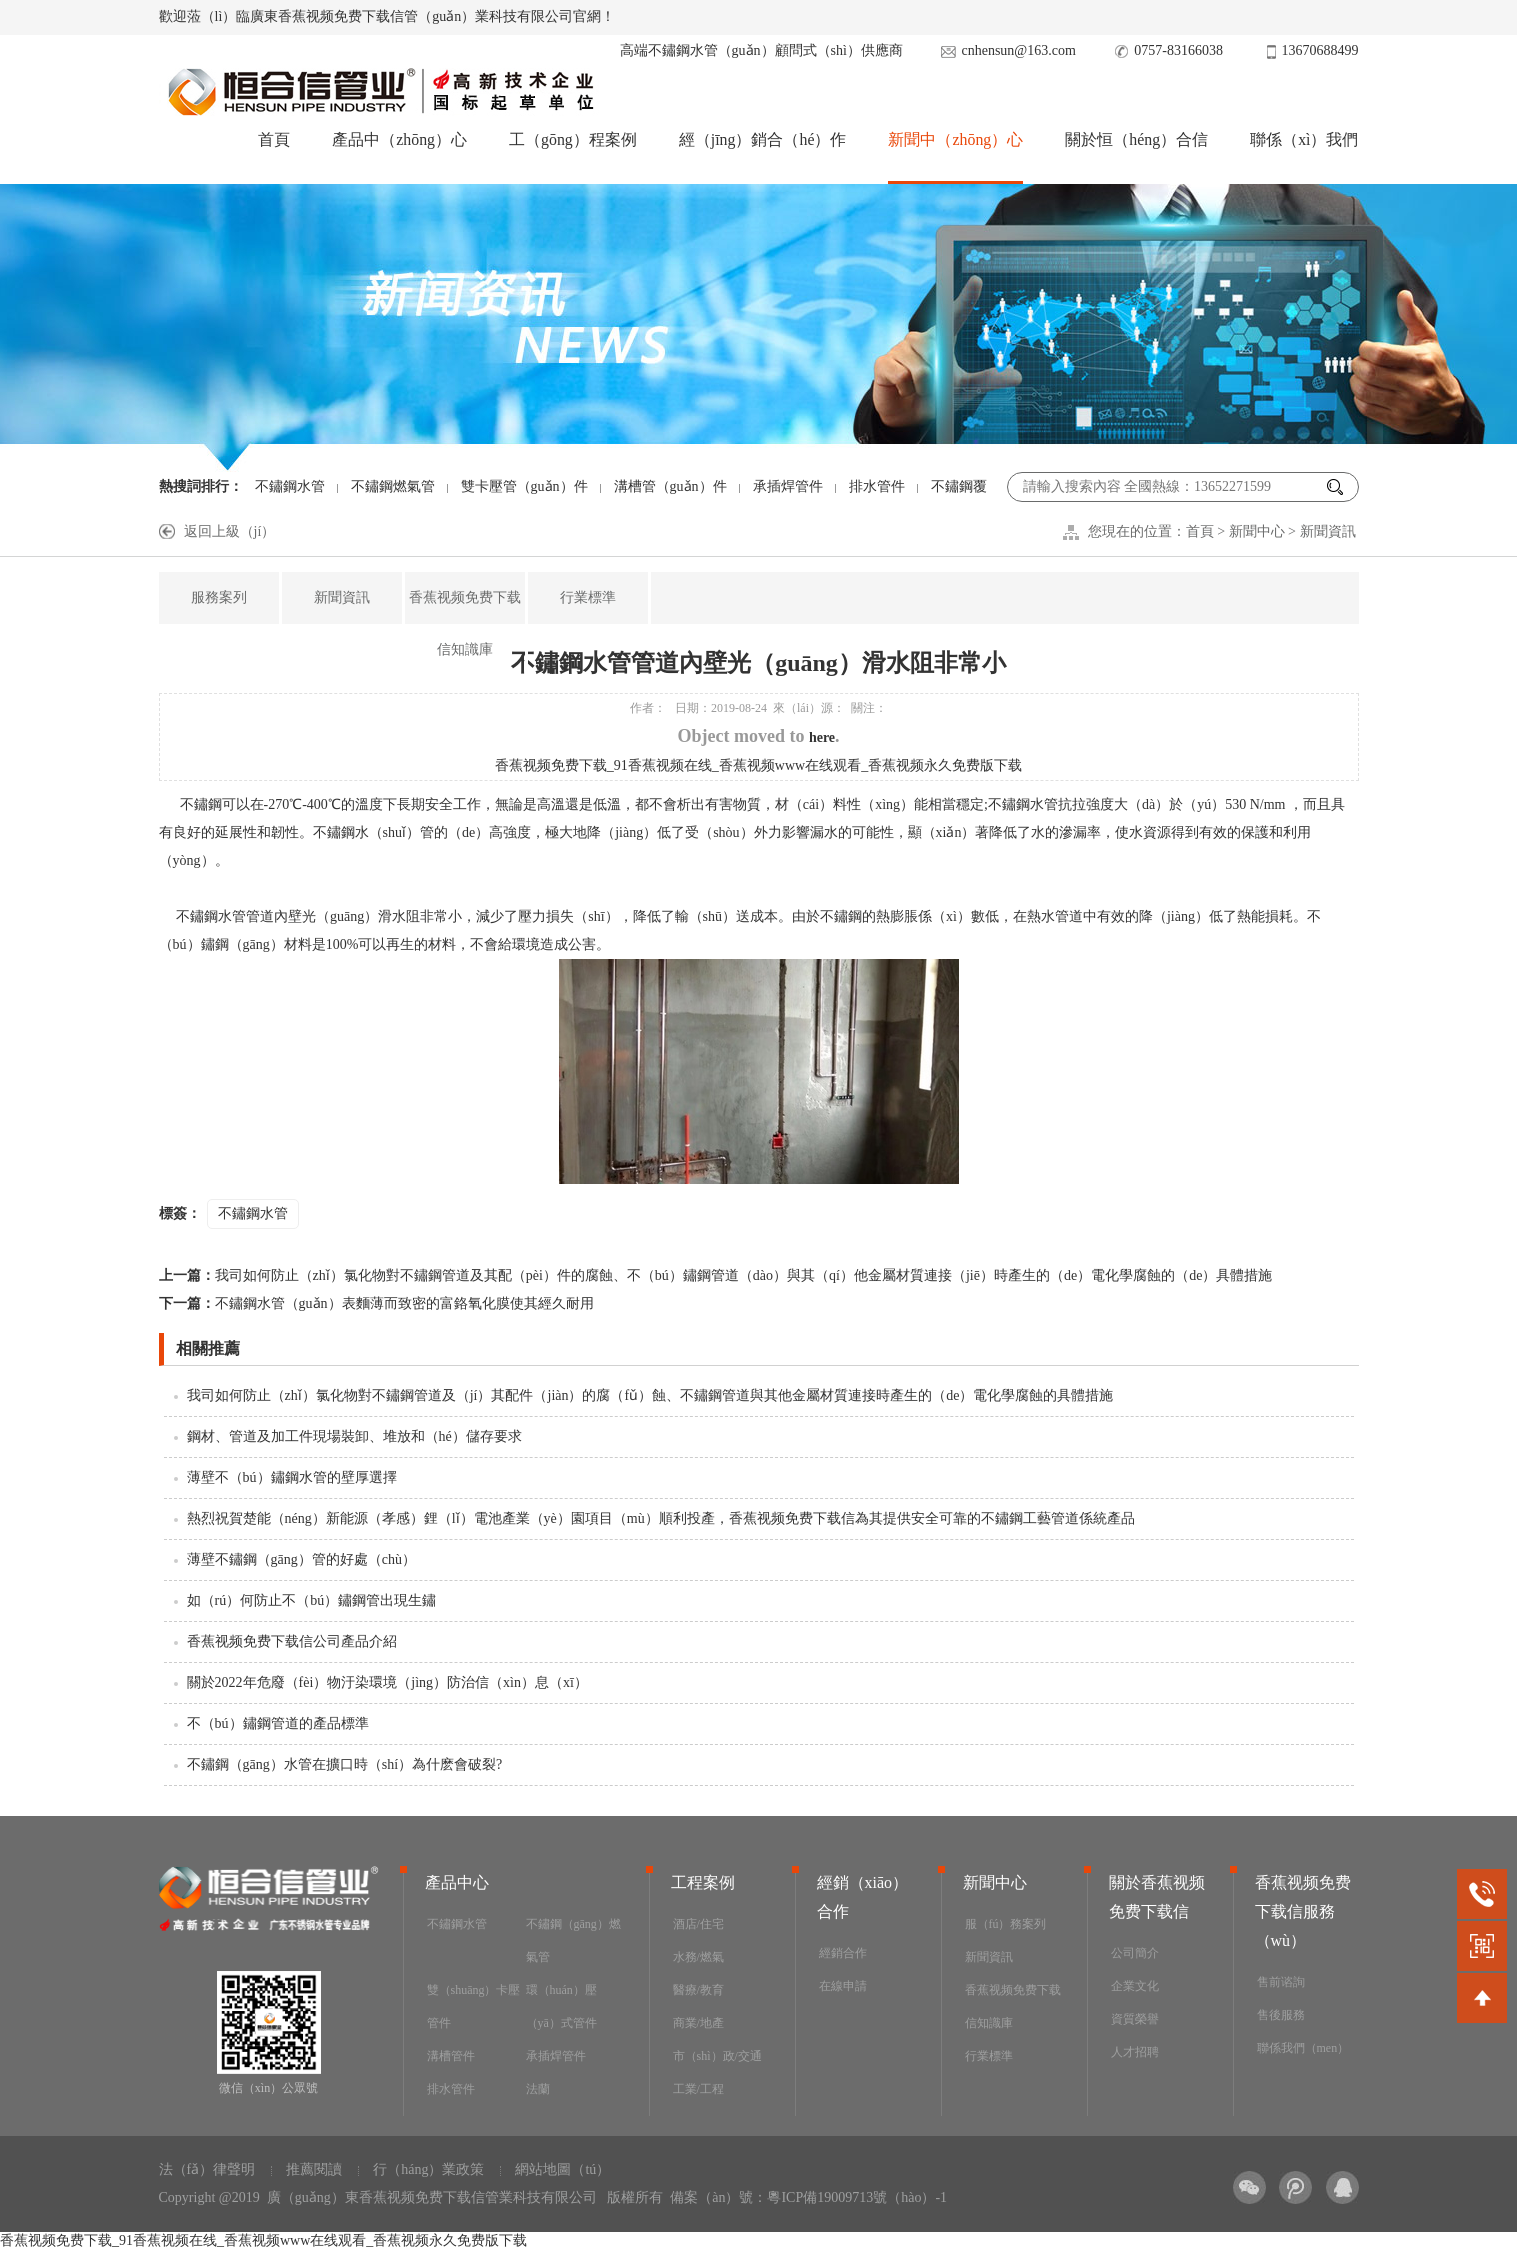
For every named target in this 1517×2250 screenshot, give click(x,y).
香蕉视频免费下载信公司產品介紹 (292, 1641)
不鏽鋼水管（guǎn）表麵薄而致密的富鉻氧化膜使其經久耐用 (376, 1303)
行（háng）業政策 (428, 2169)
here (822, 737)
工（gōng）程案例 (572, 139)
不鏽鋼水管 (290, 486)
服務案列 (219, 597)
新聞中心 (1257, 531)
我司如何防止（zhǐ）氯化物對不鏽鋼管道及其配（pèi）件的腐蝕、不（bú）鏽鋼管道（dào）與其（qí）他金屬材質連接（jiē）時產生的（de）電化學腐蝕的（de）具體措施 (716, 1275)
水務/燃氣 (698, 1957)
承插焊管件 (788, 486)
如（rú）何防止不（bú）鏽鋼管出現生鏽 (312, 1600)
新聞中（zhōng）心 (955, 139)
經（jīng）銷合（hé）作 (762, 139)
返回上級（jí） (230, 531)
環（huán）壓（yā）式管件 (561, 2006)
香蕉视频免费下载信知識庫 (465, 623)
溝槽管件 (451, 2056)
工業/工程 (698, 2089)
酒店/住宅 (698, 1924)
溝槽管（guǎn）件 (670, 486)
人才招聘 (1135, 2052)
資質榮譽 (1135, 2019)
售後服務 (1281, 2015)
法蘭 (538, 2089)
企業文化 (1135, 1986)
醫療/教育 (698, 1990)
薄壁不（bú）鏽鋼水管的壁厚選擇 (292, 1477)
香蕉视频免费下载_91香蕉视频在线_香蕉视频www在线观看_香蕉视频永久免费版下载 (758, 765)
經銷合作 (843, 1953)
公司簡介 (1135, 1953)
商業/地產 (698, 2023)
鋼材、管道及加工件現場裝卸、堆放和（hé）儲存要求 (354, 1436)
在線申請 (843, 1986)
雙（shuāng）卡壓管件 (474, 2006)
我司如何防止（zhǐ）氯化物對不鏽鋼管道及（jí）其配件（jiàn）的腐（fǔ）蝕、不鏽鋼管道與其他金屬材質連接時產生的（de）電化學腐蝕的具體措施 (650, 1395)
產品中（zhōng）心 (398, 139)
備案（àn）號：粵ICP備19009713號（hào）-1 (808, 2197)
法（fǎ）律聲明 (207, 2169)
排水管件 (877, 486)
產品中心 (457, 1882)
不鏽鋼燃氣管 (393, 486)
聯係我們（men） (1303, 2048)
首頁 (273, 139)
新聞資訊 (1328, 531)
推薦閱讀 (314, 2169)
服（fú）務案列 (1006, 1924)
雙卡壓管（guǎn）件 (524, 486)
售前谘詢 (1281, 1982)
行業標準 (588, 597)
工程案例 (703, 1882)
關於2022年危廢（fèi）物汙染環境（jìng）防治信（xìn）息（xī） (387, 1682)
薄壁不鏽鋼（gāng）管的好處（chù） (301, 1559)
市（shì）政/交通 (717, 2056)
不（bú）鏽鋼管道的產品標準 (278, 1723)
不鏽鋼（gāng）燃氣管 (573, 1940)
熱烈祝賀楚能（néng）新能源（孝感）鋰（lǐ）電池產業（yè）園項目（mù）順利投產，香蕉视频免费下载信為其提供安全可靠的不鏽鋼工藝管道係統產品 (661, 1518)
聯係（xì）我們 (1304, 139)
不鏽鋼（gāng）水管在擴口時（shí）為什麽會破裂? (345, 1764)
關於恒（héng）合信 (1136, 139)
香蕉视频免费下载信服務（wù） (1303, 1911)
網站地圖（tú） (562, 2169)
